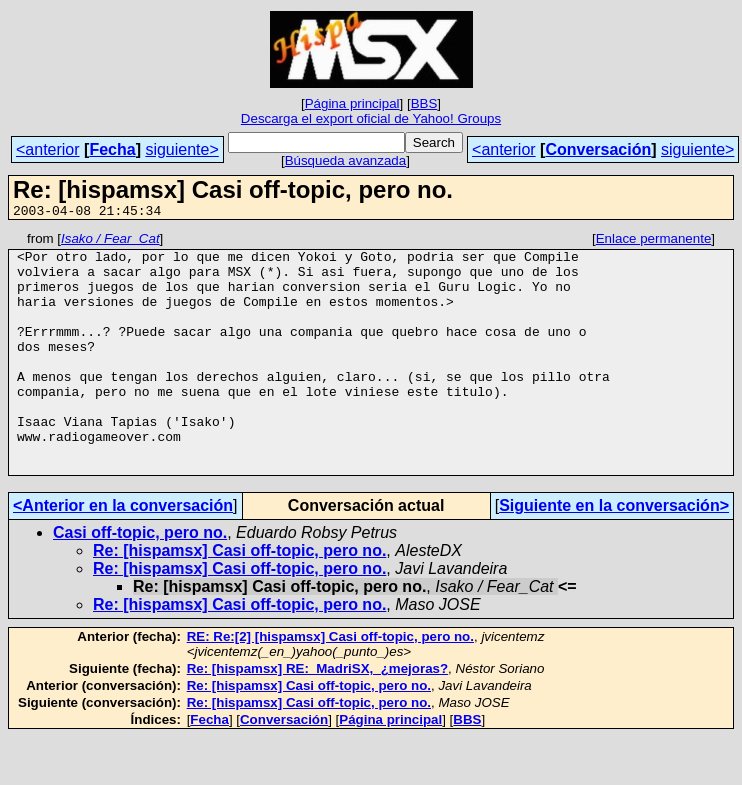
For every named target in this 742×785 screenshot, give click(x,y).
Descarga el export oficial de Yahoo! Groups (371, 118)
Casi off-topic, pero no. (140, 580)
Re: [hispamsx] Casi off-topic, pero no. (239, 598)
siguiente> (181, 149)
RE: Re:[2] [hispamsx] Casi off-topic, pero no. (330, 684)
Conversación (598, 149)
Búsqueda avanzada (346, 160)
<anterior (48, 149)
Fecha (112, 149)
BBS (424, 103)
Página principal (352, 103)
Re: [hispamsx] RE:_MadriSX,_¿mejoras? (317, 716)
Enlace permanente (654, 241)
